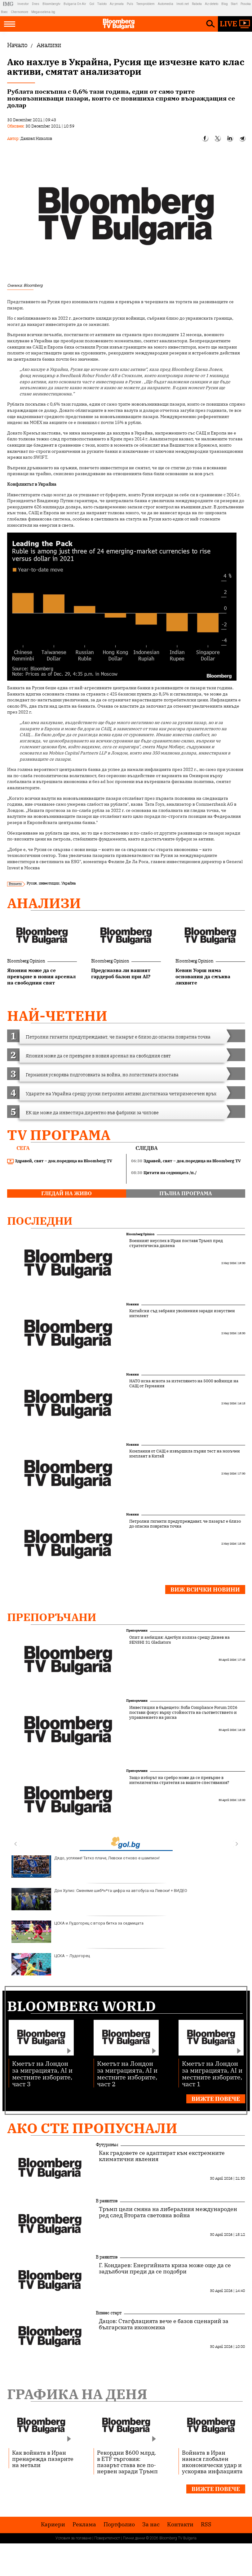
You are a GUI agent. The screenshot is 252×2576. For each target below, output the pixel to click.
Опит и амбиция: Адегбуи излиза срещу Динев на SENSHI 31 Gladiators (179, 1640)
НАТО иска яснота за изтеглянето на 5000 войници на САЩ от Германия (183, 1384)
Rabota (197, 4)
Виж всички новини (205, 1589)
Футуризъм (107, 2144)
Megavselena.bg (43, 12)
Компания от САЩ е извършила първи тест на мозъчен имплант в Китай (184, 1454)
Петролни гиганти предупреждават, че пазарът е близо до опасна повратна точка (185, 1524)
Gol (91, 4)
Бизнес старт (109, 2313)
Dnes (35, 4)
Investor (23, 4)
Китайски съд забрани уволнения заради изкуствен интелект (182, 1313)
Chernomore (19, 12)
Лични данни (134, 2538)
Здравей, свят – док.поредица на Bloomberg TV (59, 1161)
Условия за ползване (73, 2538)
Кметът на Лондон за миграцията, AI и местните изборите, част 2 (127, 2073)
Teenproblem (145, 4)
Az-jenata (117, 4)
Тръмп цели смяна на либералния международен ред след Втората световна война (168, 2212)
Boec (4, 12)
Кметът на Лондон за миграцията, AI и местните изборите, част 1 (212, 2073)
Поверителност (107, 2538)
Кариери (53, 2524)
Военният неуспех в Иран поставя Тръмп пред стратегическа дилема (176, 1243)
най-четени (57, 1015)
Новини (132, 1304)
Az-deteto (211, 4)
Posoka (246, 4)
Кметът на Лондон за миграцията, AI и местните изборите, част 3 (42, 2073)
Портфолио (119, 2524)
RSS (206, 2524)
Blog (224, 4)
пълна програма (185, 1193)
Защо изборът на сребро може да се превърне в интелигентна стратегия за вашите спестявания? (179, 1780)
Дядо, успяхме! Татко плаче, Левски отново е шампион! (85, 1866)
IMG (9, 4)
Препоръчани (51, 1617)
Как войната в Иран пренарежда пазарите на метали (42, 2458)
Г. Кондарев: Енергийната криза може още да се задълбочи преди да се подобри (165, 2268)
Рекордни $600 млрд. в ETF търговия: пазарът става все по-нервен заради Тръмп (127, 2462)
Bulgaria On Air (75, 4)
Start (234, 4)
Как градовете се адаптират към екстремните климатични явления (162, 2156)
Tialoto (102, 4)
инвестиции (49, 883)
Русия (32, 883)
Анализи (44, 903)
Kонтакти (180, 2524)
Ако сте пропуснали (92, 2128)
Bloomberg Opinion (26, 961)
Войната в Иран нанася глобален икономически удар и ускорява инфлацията (212, 2462)
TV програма (58, 1134)
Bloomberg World (81, 2006)
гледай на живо (66, 1193)
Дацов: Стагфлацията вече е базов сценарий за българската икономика (163, 2324)
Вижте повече (216, 2098)
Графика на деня (77, 2394)
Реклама (84, 2524)
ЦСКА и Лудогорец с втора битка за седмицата (77, 1932)
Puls (130, 4)
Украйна (68, 883)
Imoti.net (182, 4)
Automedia (165, 4)
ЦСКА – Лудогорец (50, 1964)
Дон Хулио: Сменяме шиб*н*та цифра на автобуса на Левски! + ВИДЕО (99, 1899)
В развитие (106, 2201)
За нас (151, 2524)
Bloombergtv (51, 4)
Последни (40, 1221)
